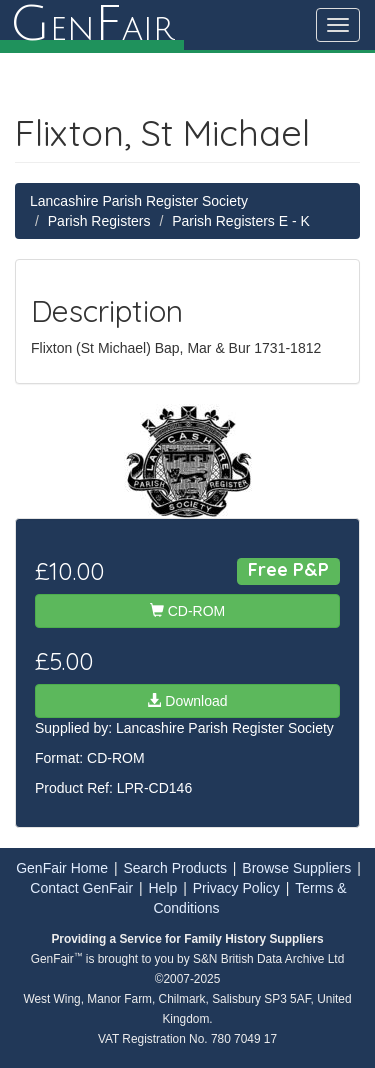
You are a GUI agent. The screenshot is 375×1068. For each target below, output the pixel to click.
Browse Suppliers (296, 868)
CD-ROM (187, 611)
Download (187, 701)
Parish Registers (99, 221)
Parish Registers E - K (241, 221)
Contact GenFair (81, 888)
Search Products (175, 868)
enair (92, 25)
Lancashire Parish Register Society (139, 201)
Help (163, 888)
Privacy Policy (236, 888)
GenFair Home (62, 868)
